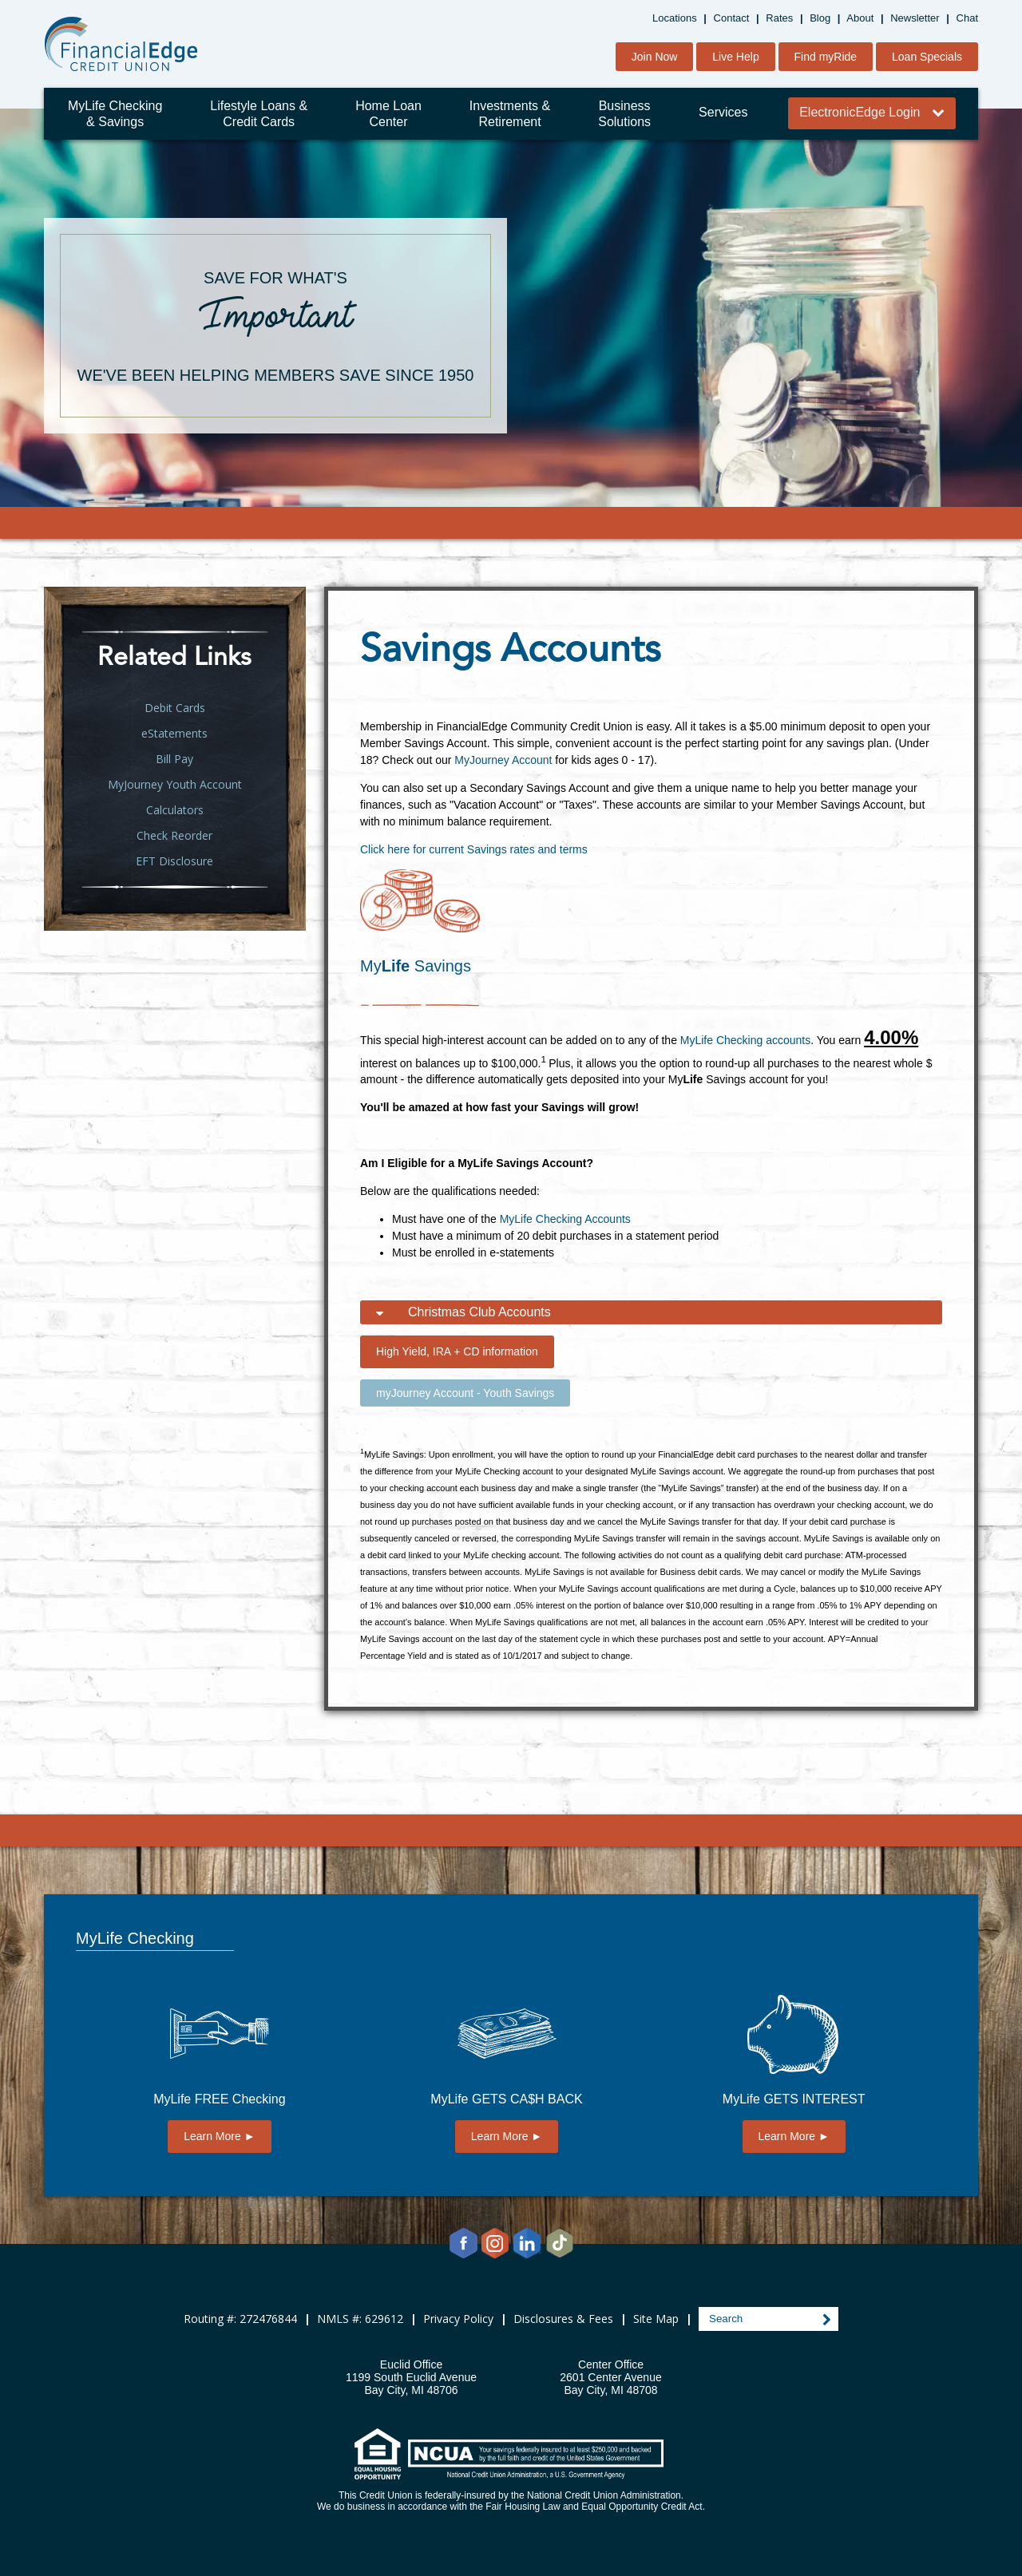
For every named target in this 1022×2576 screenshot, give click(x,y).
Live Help (735, 56)
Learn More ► (219, 2136)
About (859, 18)
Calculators (175, 809)
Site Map (656, 2318)
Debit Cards (175, 707)
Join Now (655, 56)
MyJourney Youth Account (175, 784)
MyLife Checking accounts (745, 1040)
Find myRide (826, 56)
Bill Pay (174, 758)
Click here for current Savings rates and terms (474, 849)
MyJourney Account (503, 760)
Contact (732, 18)
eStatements (174, 733)
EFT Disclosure (174, 861)
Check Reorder (174, 835)
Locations (674, 18)
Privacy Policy (458, 2318)
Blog (820, 18)
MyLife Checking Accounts (565, 1219)
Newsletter (914, 18)
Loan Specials (927, 56)
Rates (779, 18)
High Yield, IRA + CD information (457, 1351)
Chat (967, 18)
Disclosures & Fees (563, 2318)
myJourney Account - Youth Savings (465, 1393)
